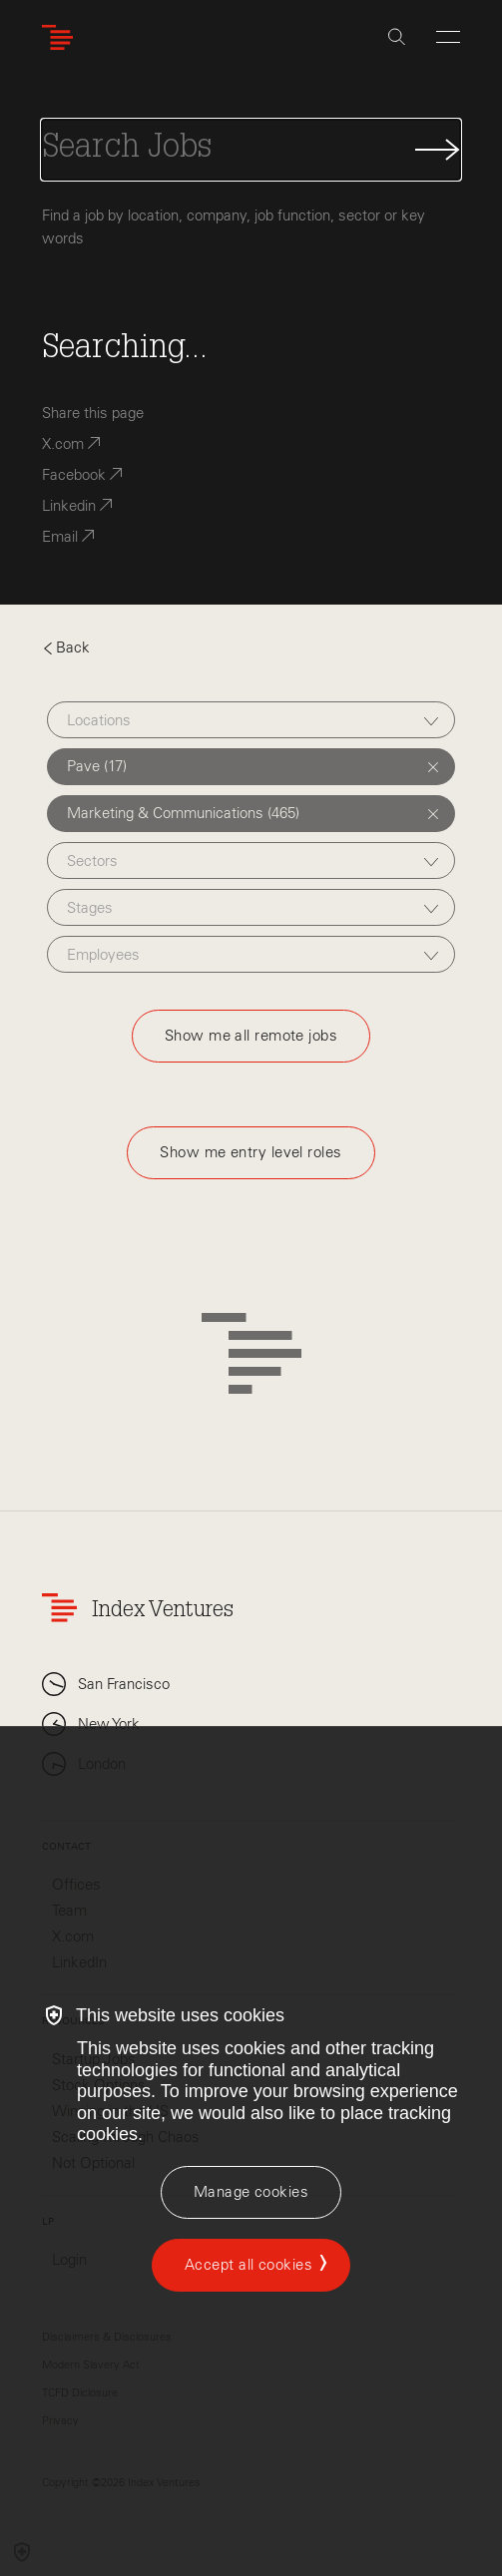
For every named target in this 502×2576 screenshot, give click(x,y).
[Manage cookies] (251, 2192)
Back (66, 647)
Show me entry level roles (250, 1152)
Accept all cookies (248, 2265)
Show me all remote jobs (251, 1036)
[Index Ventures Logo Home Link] (62, 37)
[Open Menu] (448, 37)
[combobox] (251, 719)
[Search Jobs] (251, 150)
